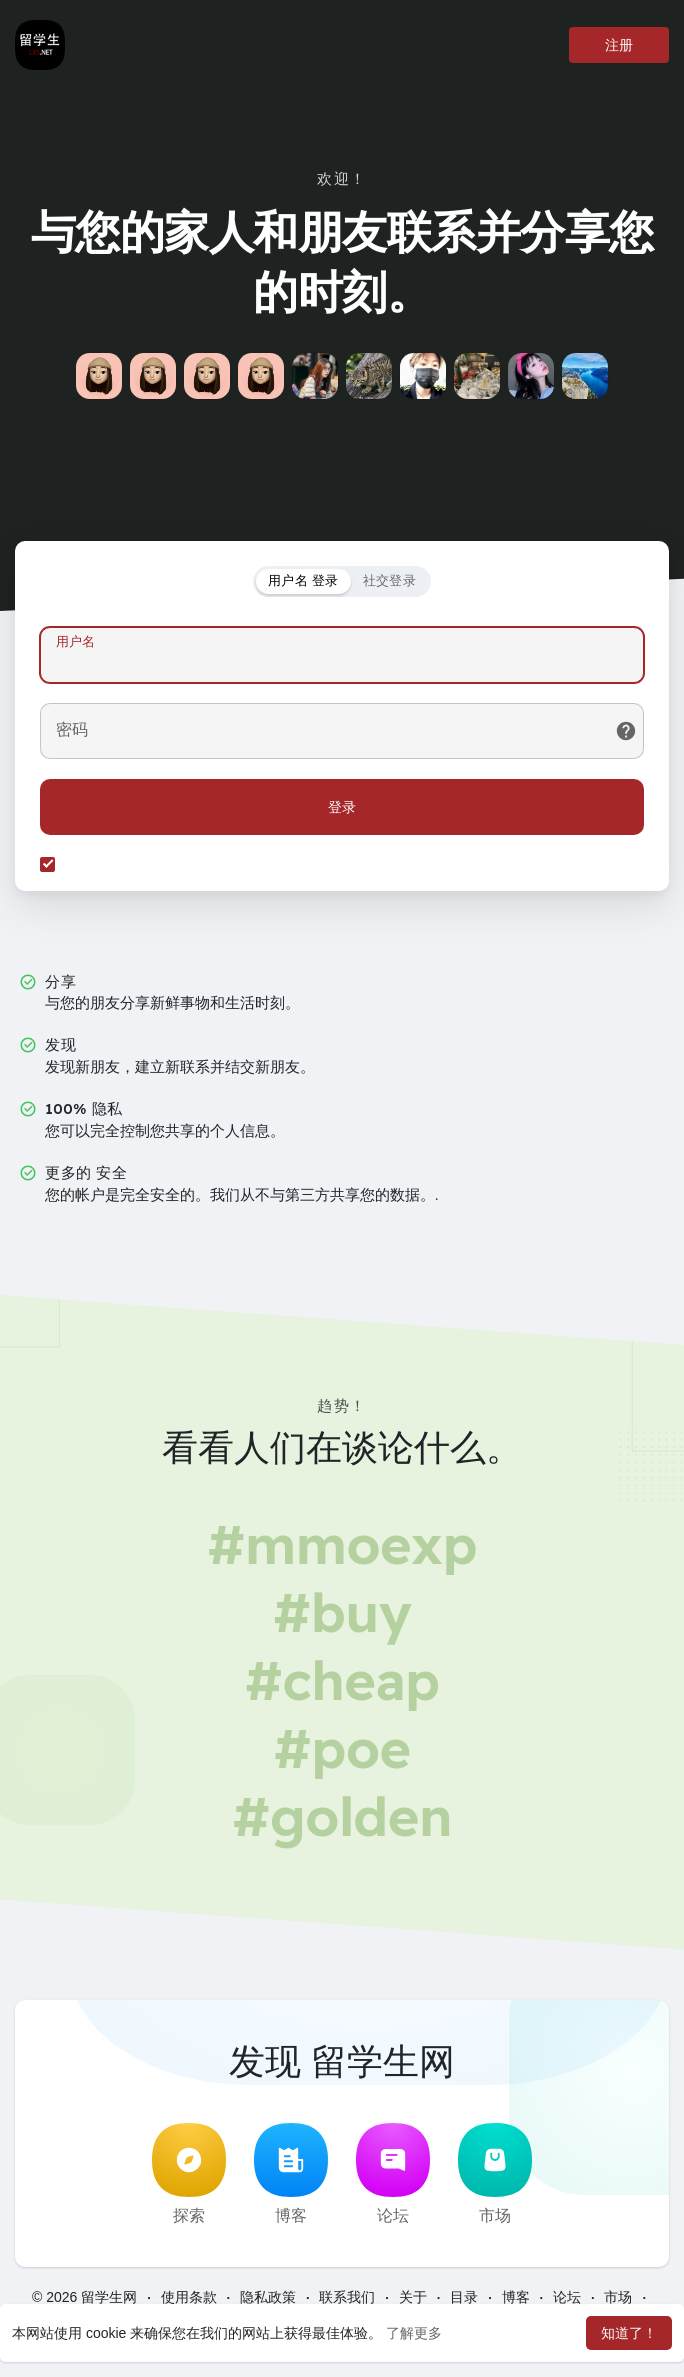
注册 (619, 45)
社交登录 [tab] (389, 580)
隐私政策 (268, 2297)
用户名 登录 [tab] (303, 580)
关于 (413, 2297)
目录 (464, 2297)
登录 (342, 807)
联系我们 (347, 2297)
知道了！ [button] (629, 2333)
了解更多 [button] (414, 2333)
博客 (291, 2174)
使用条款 (189, 2297)
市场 (495, 2174)
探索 (189, 2174)
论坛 (393, 2174)
